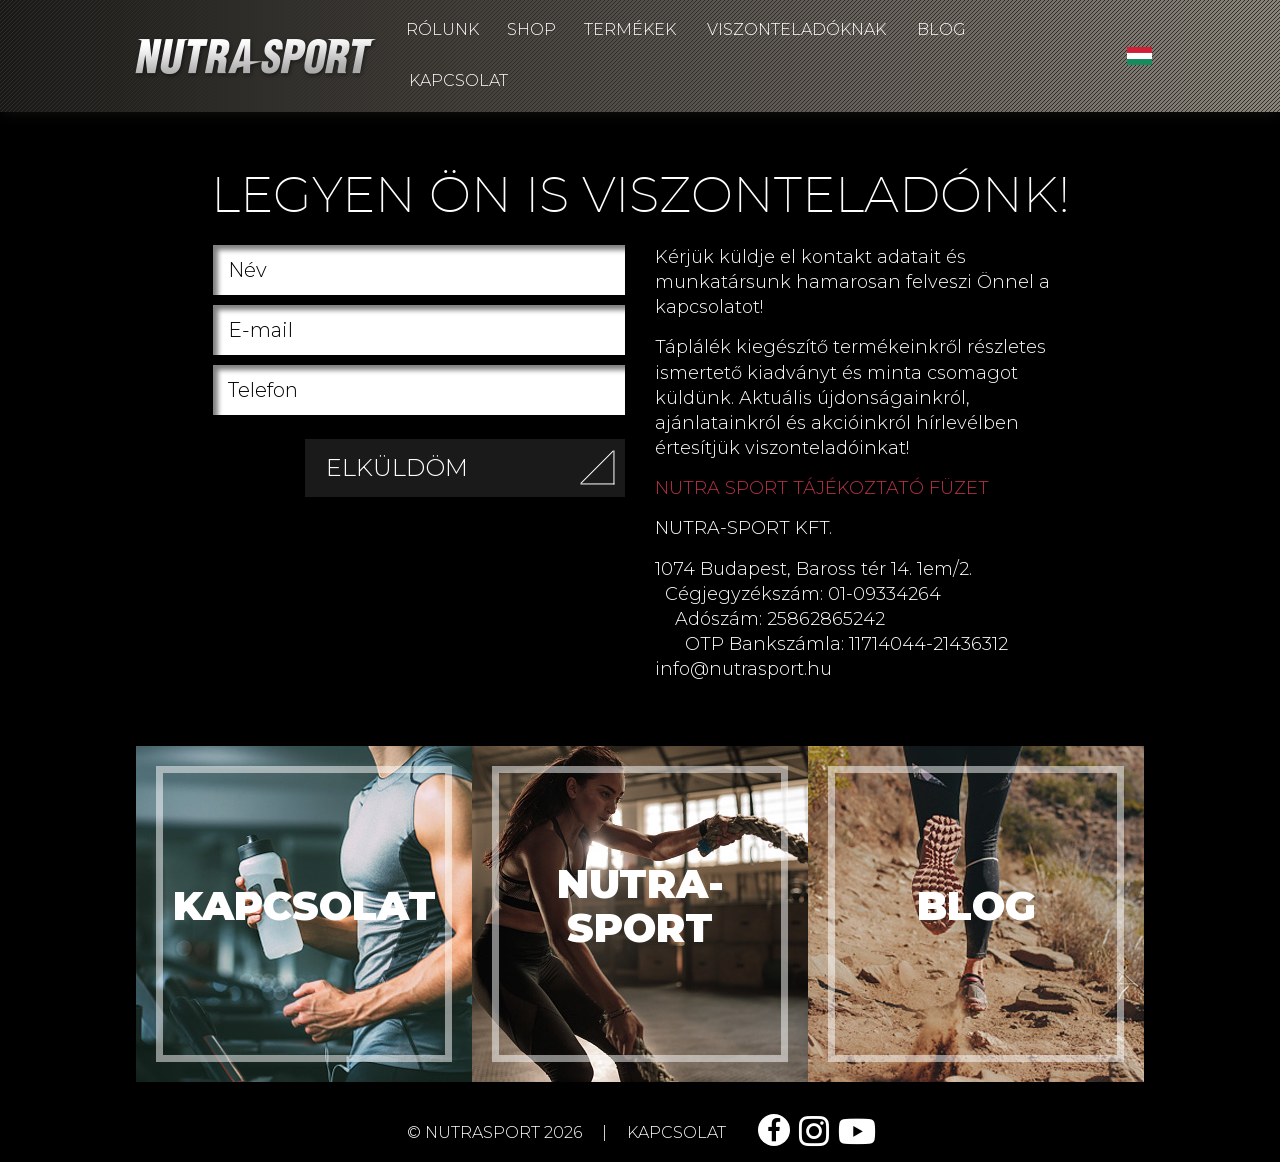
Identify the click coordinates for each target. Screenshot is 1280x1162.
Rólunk (442, 29)
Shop (531, 29)
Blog (941, 29)
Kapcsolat (458, 80)
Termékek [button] (630, 29)
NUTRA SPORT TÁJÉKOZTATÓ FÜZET (822, 488)
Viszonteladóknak (796, 29)
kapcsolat (676, 1132)
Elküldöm (475, 473)
